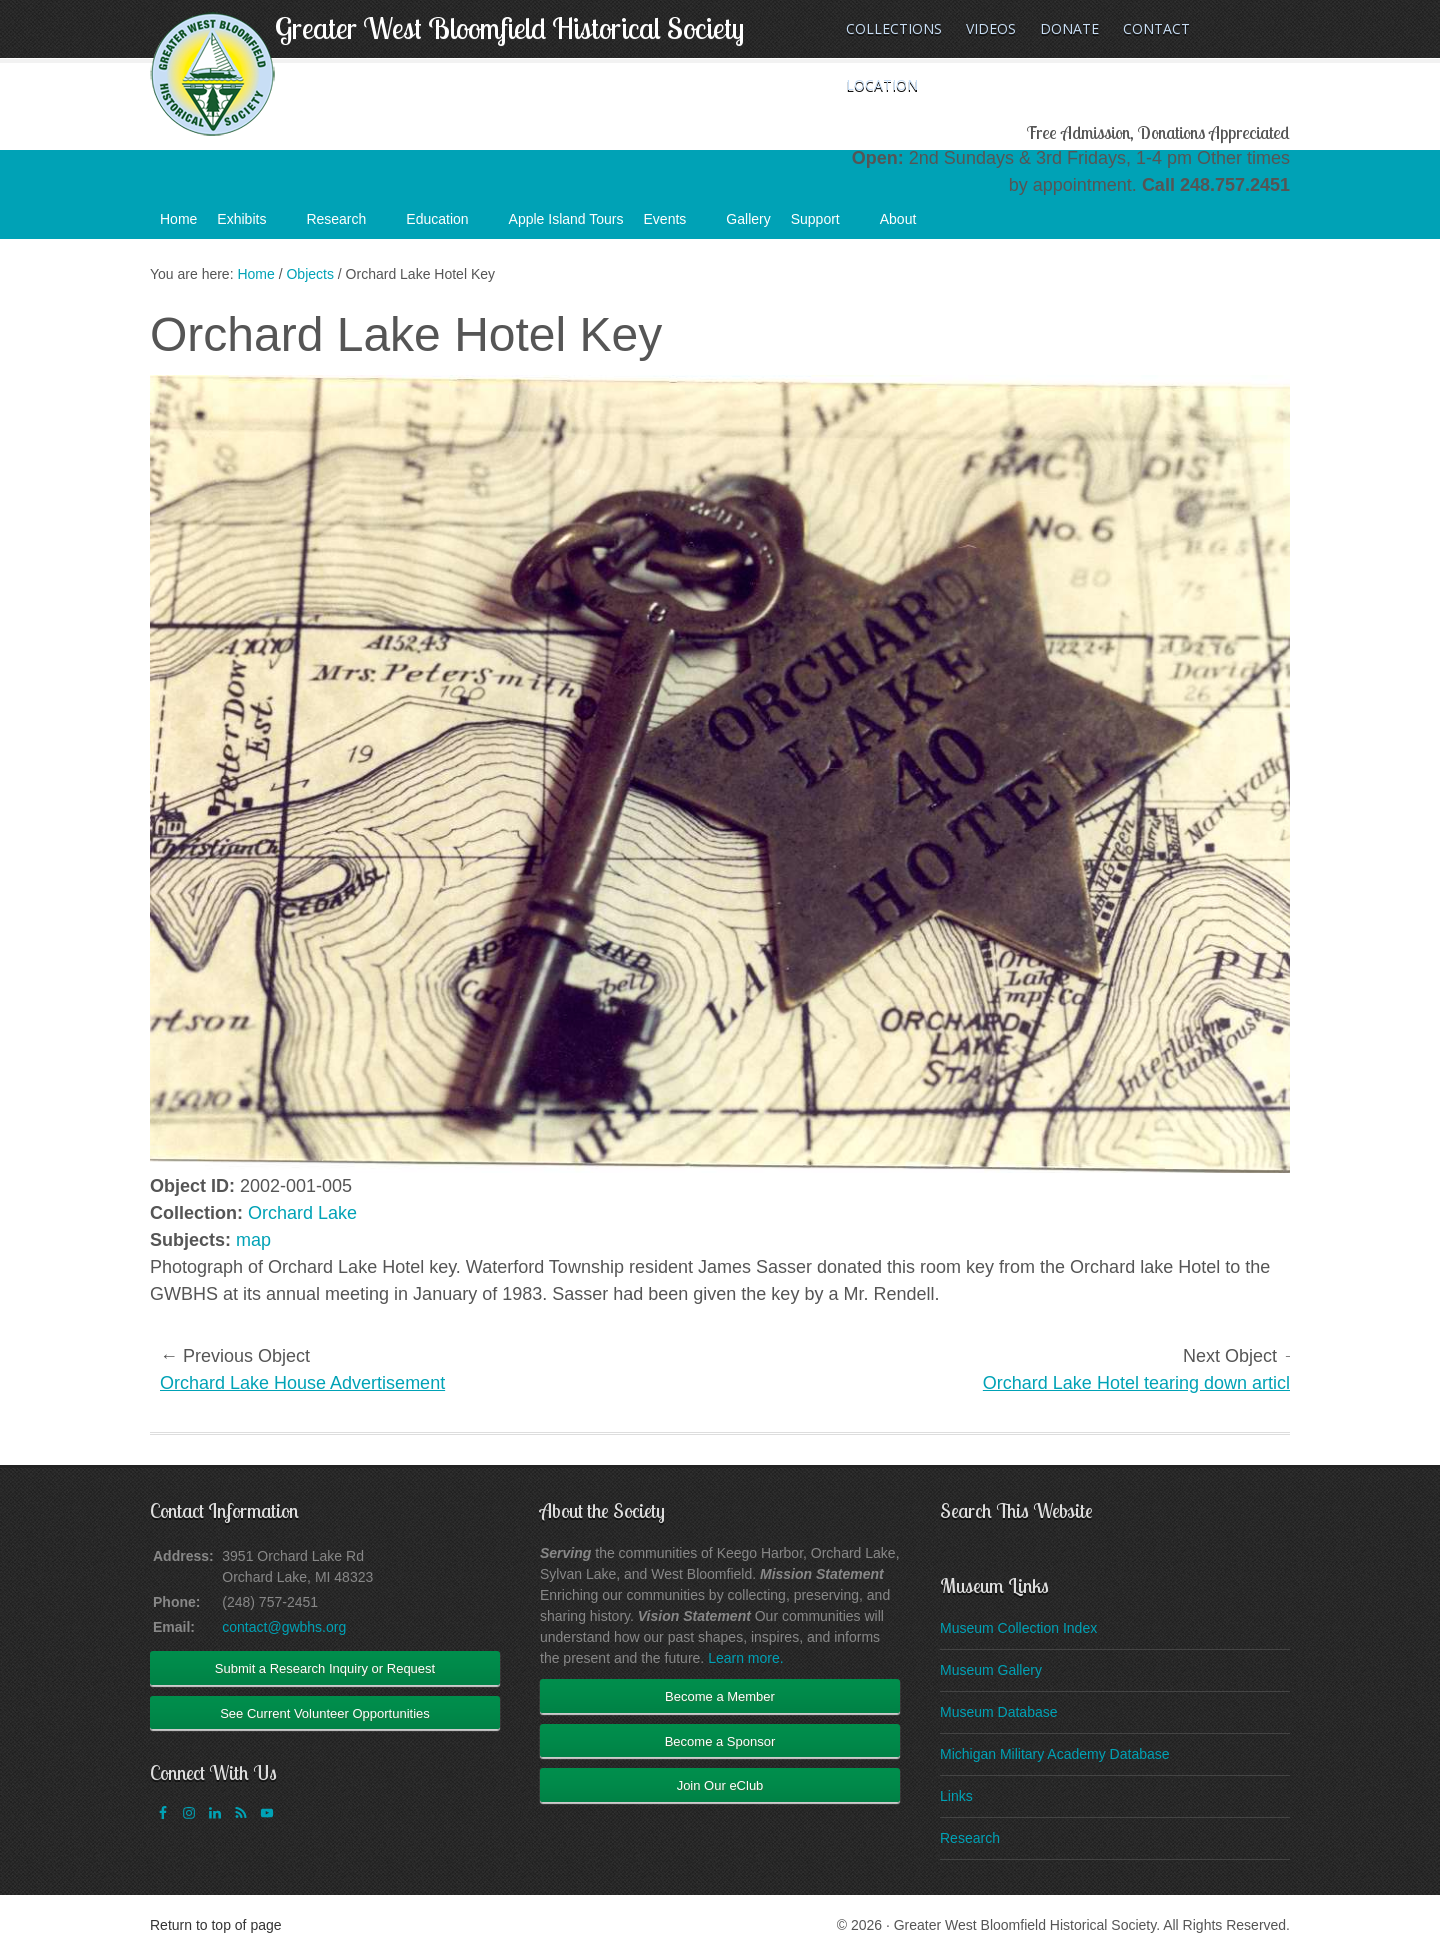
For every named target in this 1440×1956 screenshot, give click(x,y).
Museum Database (999, 1712)
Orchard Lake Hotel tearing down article (1141, 1383)
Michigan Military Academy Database (1055, 1754)
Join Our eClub (720, 1785)
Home (178, 219)
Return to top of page (216, 1925)
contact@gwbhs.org (284, 1627)
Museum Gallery (991, 1670)
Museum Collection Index (1018, 1628)
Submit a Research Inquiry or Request (325, 1668)
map (253, 1240)
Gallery (748, 219)
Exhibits (251, 225)
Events (675, 225)
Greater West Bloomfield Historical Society (509, 28)
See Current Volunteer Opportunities (325, 1713)
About (908, 225)
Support (825, 225)
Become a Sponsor (720, 1741)
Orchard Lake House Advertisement (302, 1383)
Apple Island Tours (566, 219)
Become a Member (720, 1696)
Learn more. (745, 1658)
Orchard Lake (302, 1213)
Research (346, 225)
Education (447, 225)
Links (956, 1796)
